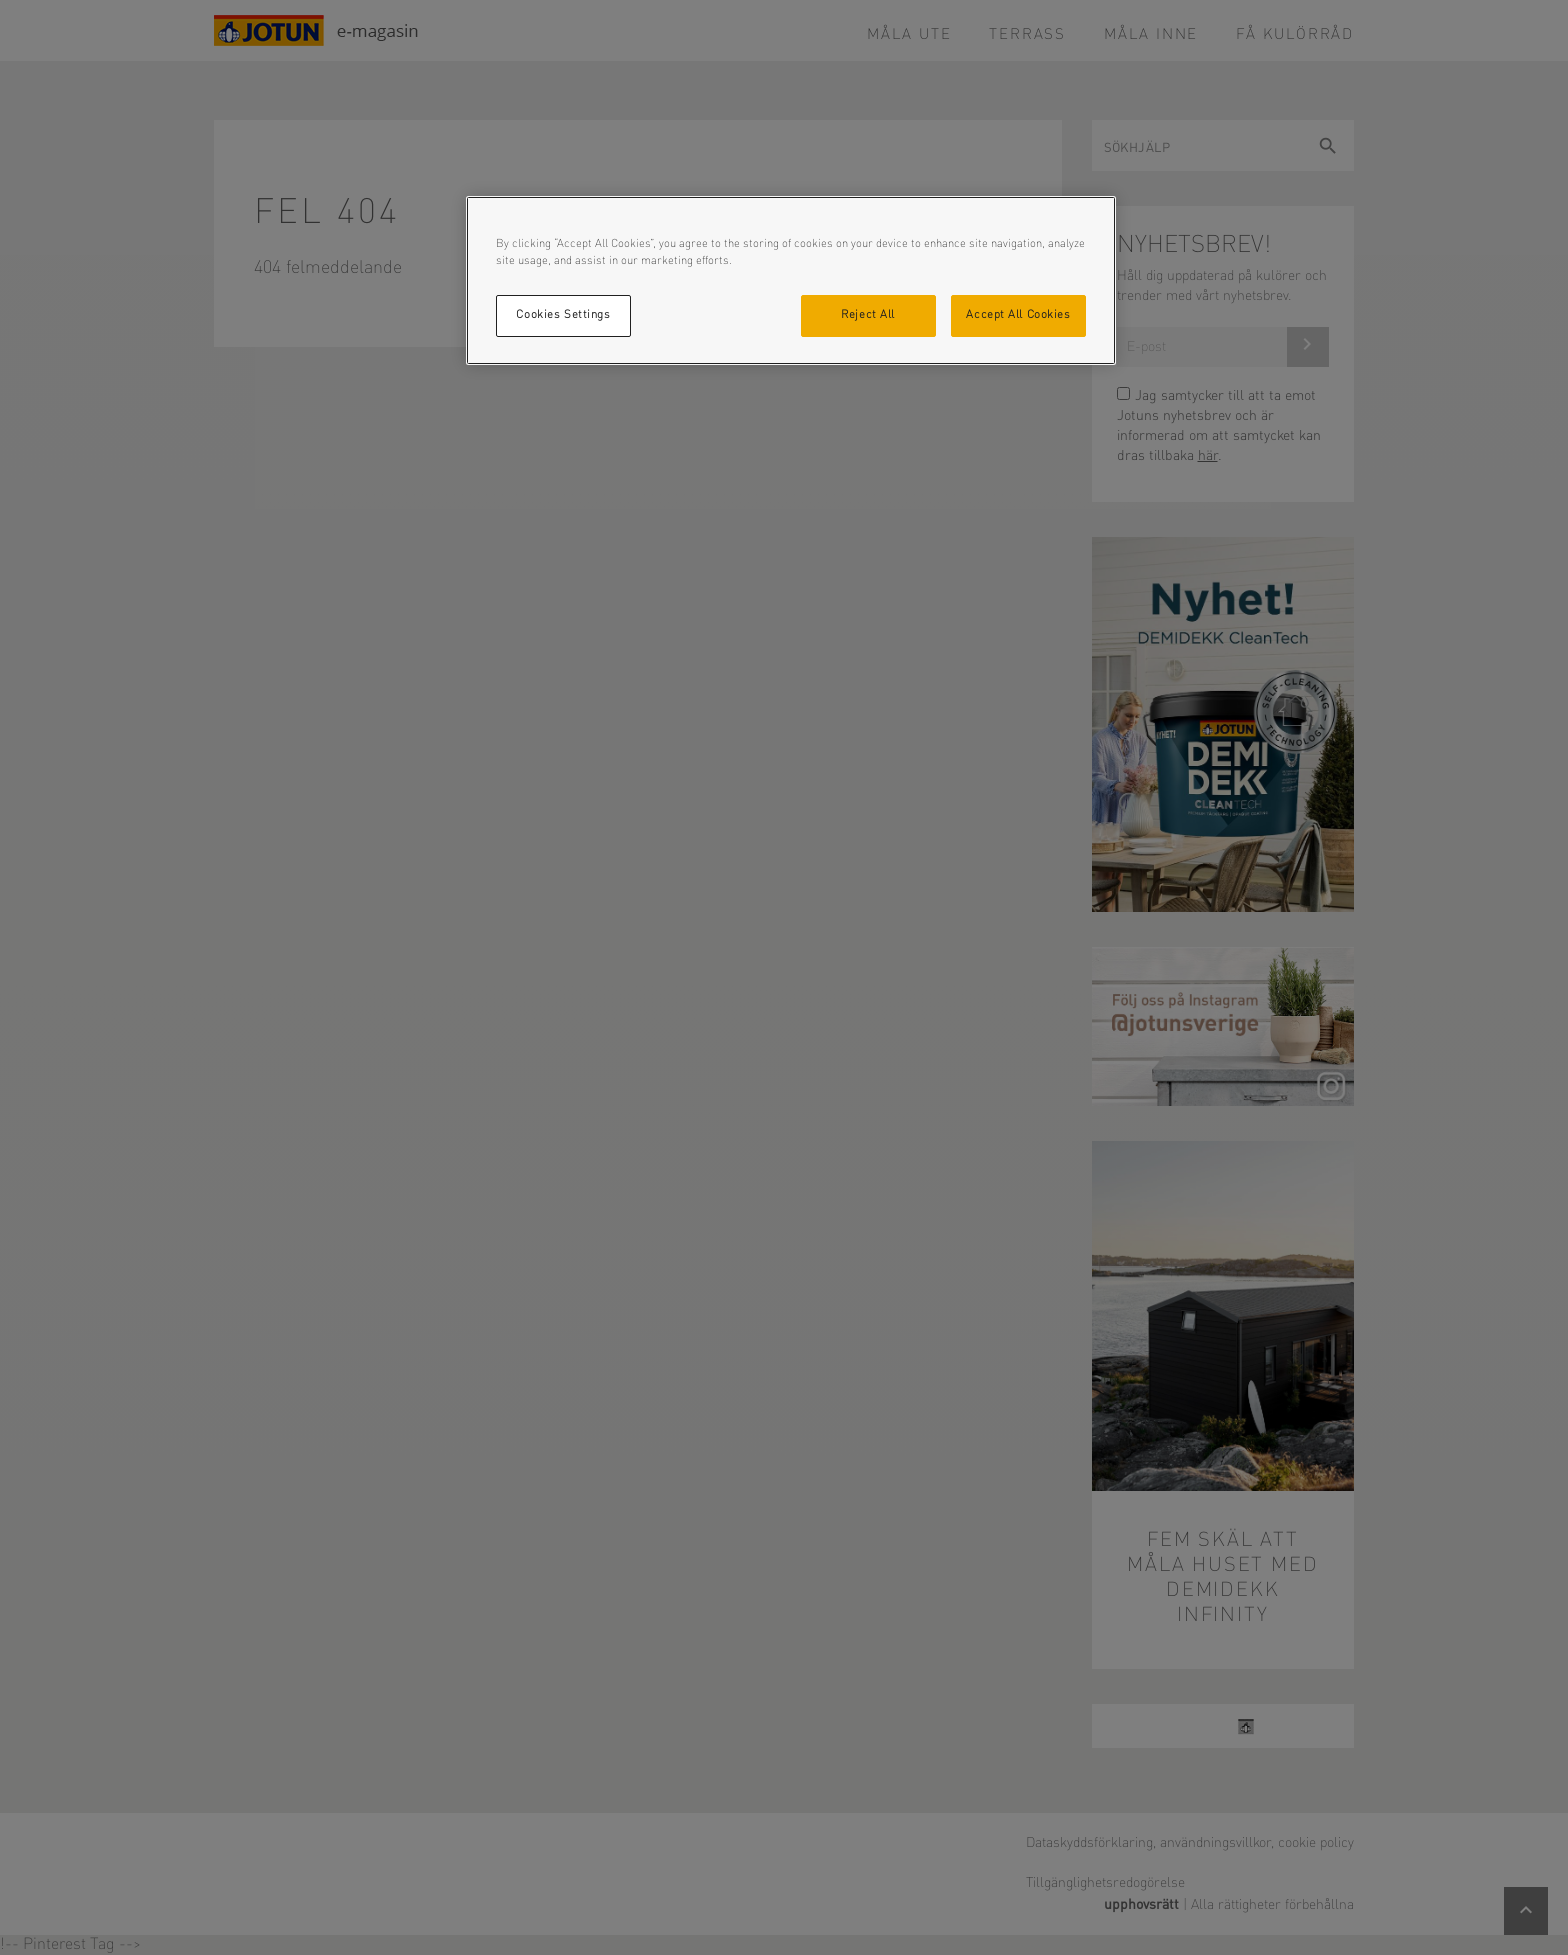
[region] (791, 280)
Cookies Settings (563, 315)
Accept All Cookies (1018, 315)
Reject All (868, 315)
